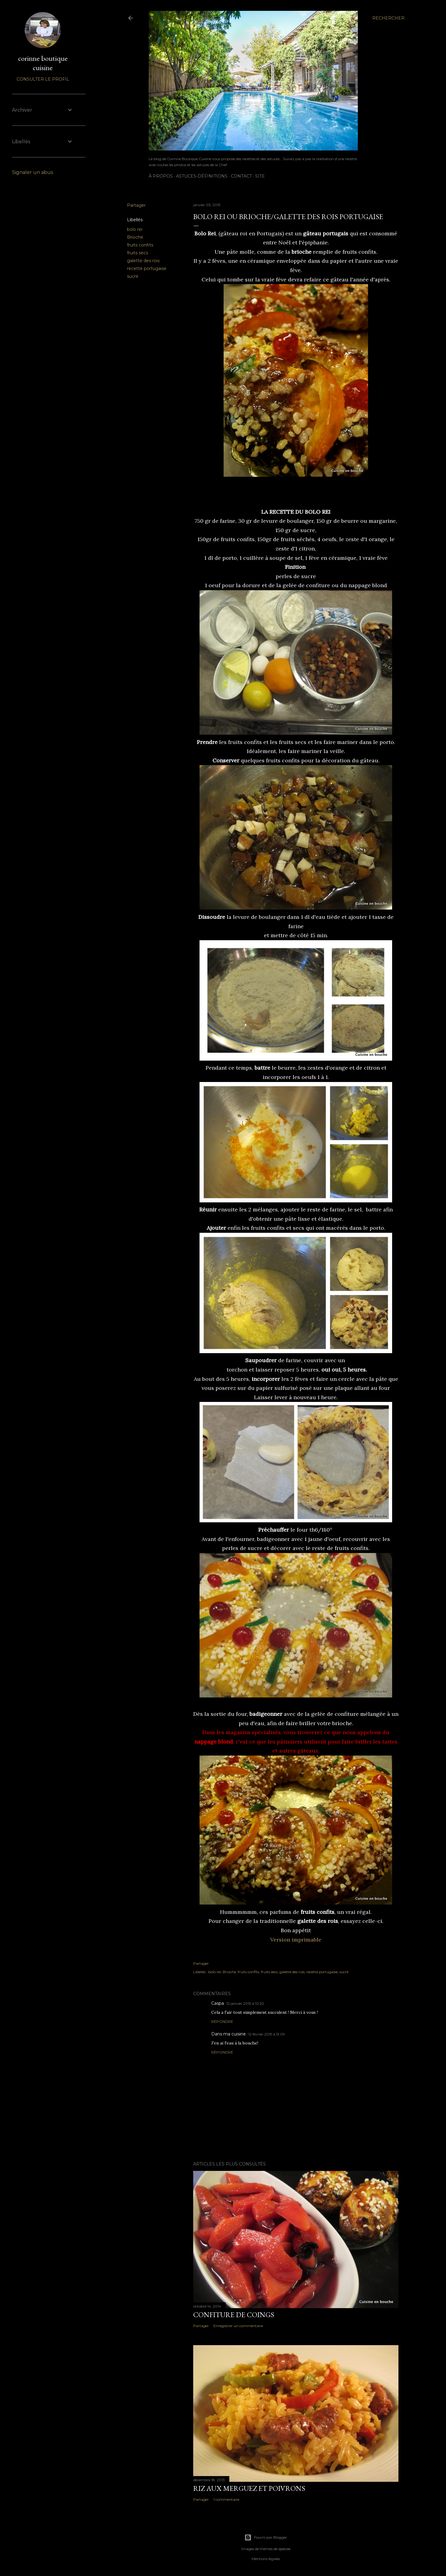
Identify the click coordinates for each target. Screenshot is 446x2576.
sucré (132, 276)
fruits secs (137, 253)
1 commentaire (226, 2499)
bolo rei (134, 229)
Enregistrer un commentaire (238, 2325)
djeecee (284, 2549)
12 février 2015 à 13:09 (266, 2034)
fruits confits (140, 245)
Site (260, 176)
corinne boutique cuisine (43, 63)
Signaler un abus (32, 172)
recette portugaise (146, 268)
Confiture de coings (233, 2314)
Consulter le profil (43, 79)
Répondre (222, 2021)
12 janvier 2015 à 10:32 (245, 2003)
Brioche (135, 237)
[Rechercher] (388, 18)
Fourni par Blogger (265, 2537)
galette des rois (143, 260)
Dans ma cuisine (228, 2034)
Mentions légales (266, 2558)
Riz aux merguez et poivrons (249, 2488)
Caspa (217, 2003)
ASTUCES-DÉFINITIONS (202, 176)
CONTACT (241, 176)
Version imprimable (295, 1939)
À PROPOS (161, 176)
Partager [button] (136, 205)
